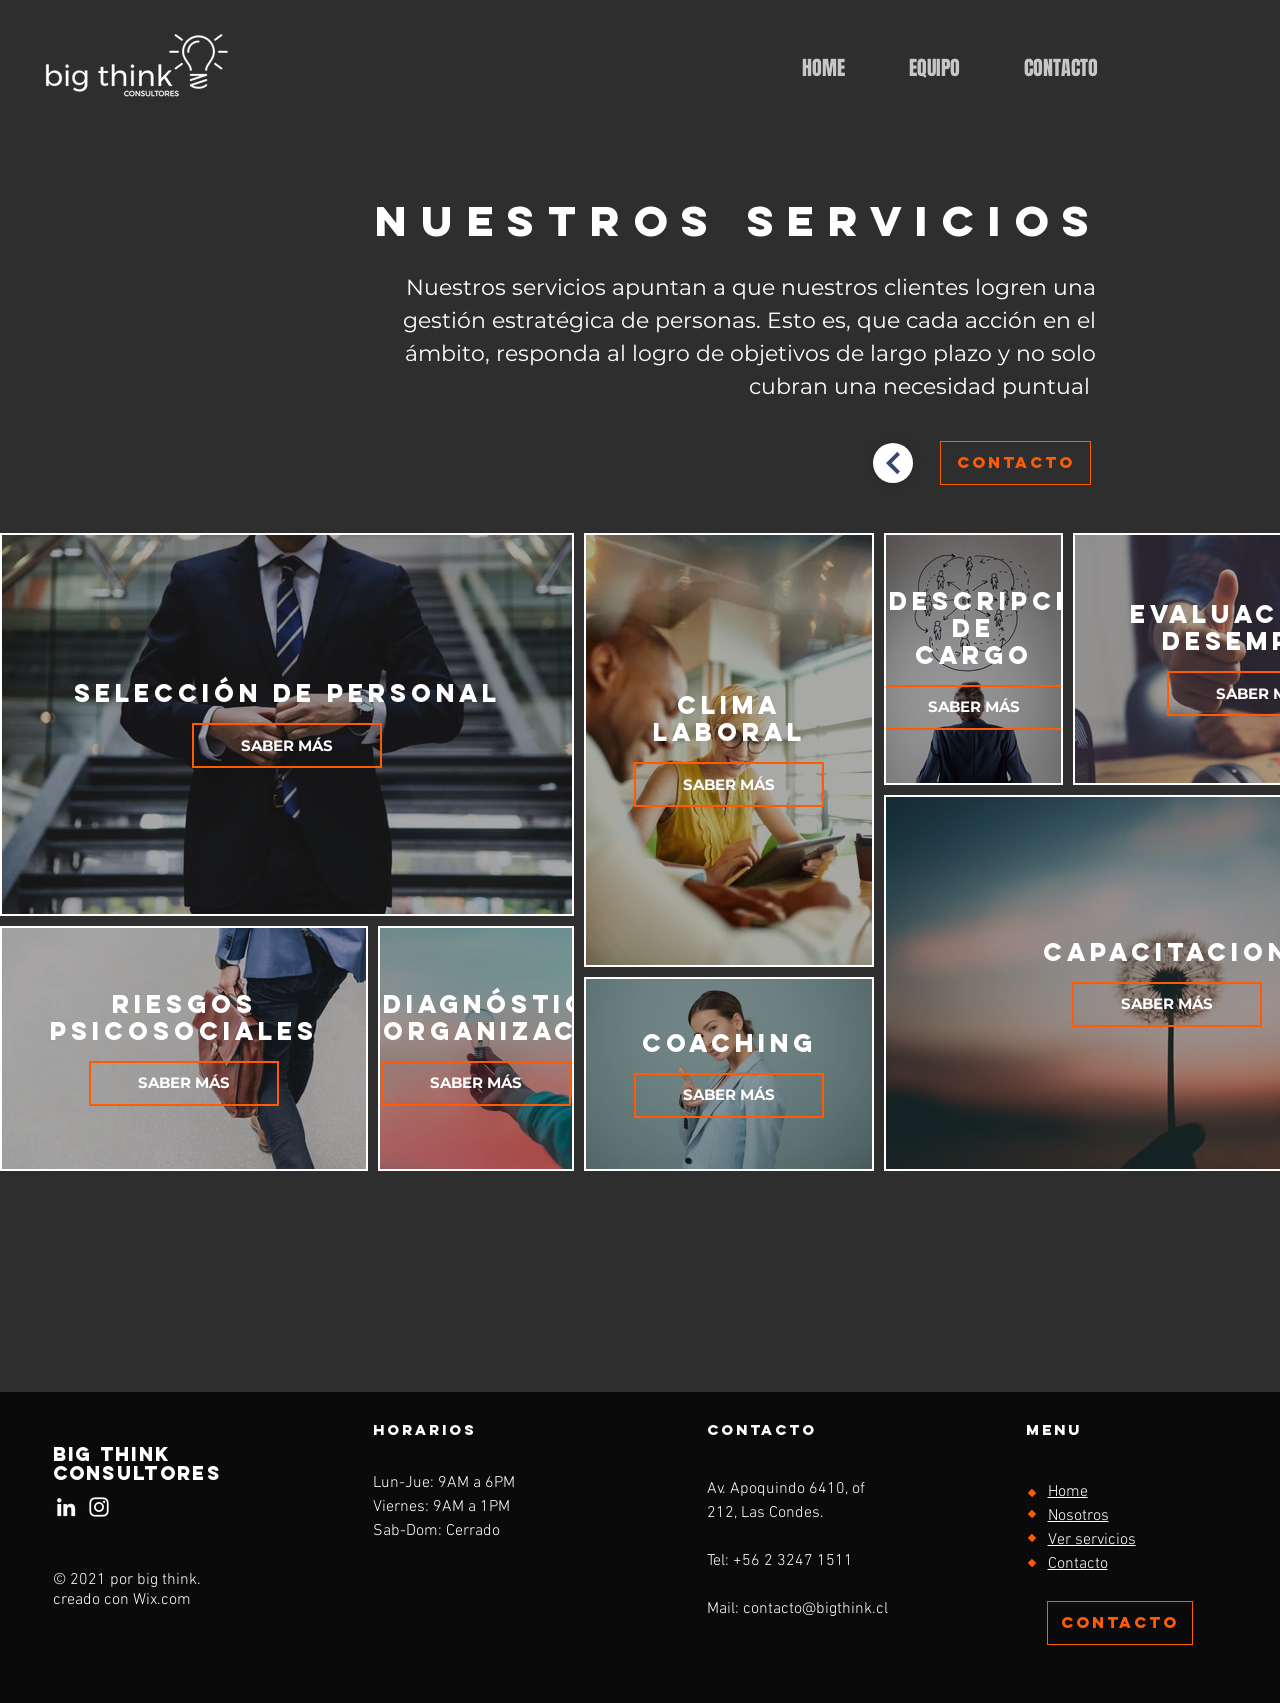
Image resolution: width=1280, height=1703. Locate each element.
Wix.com (162, 1600)
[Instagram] (99, 1507)
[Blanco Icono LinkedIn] (66, 1507)
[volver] (893, 463)
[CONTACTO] (1015, 463)
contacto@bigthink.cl (815, 1609)
